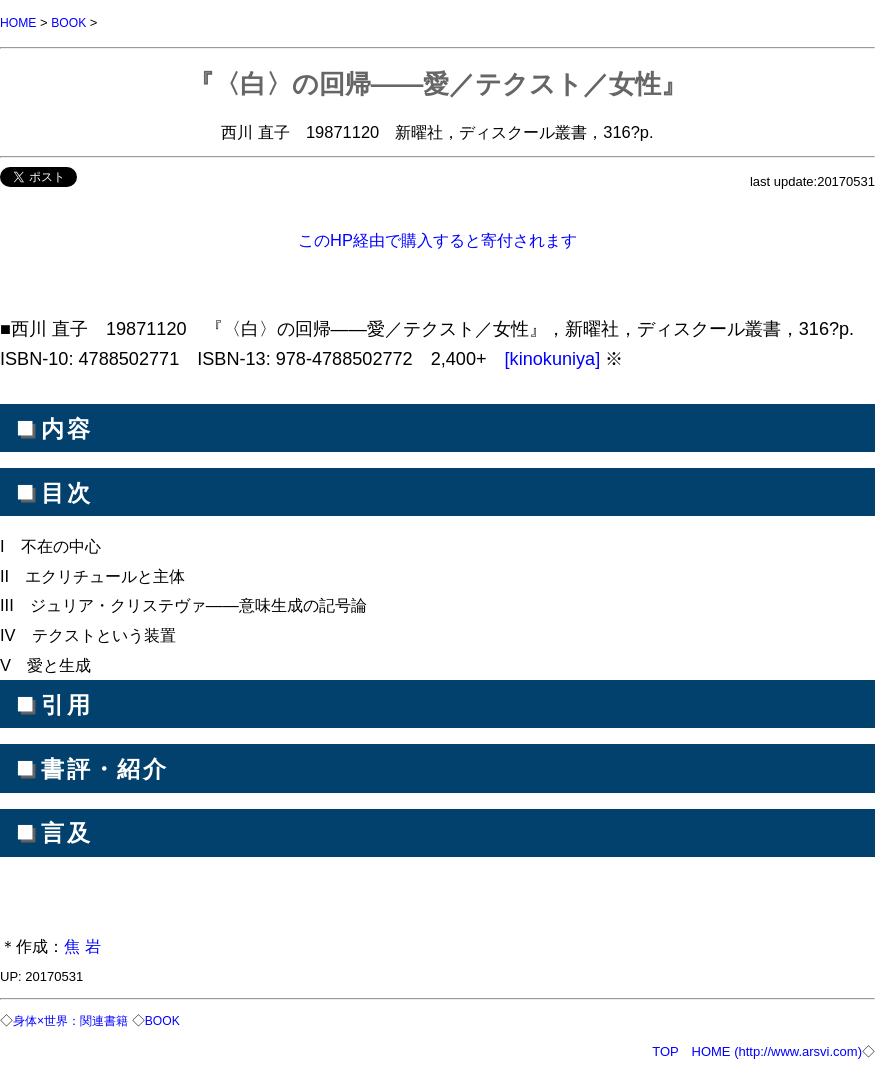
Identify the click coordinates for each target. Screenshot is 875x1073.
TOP (665, 1049)
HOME (19, 22)
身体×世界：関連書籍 (75, 1019)
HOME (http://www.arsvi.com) (777, 1049)
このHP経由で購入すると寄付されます (437, 239)
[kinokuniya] (555, 358)
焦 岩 (82, 945)
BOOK (73, 22)
